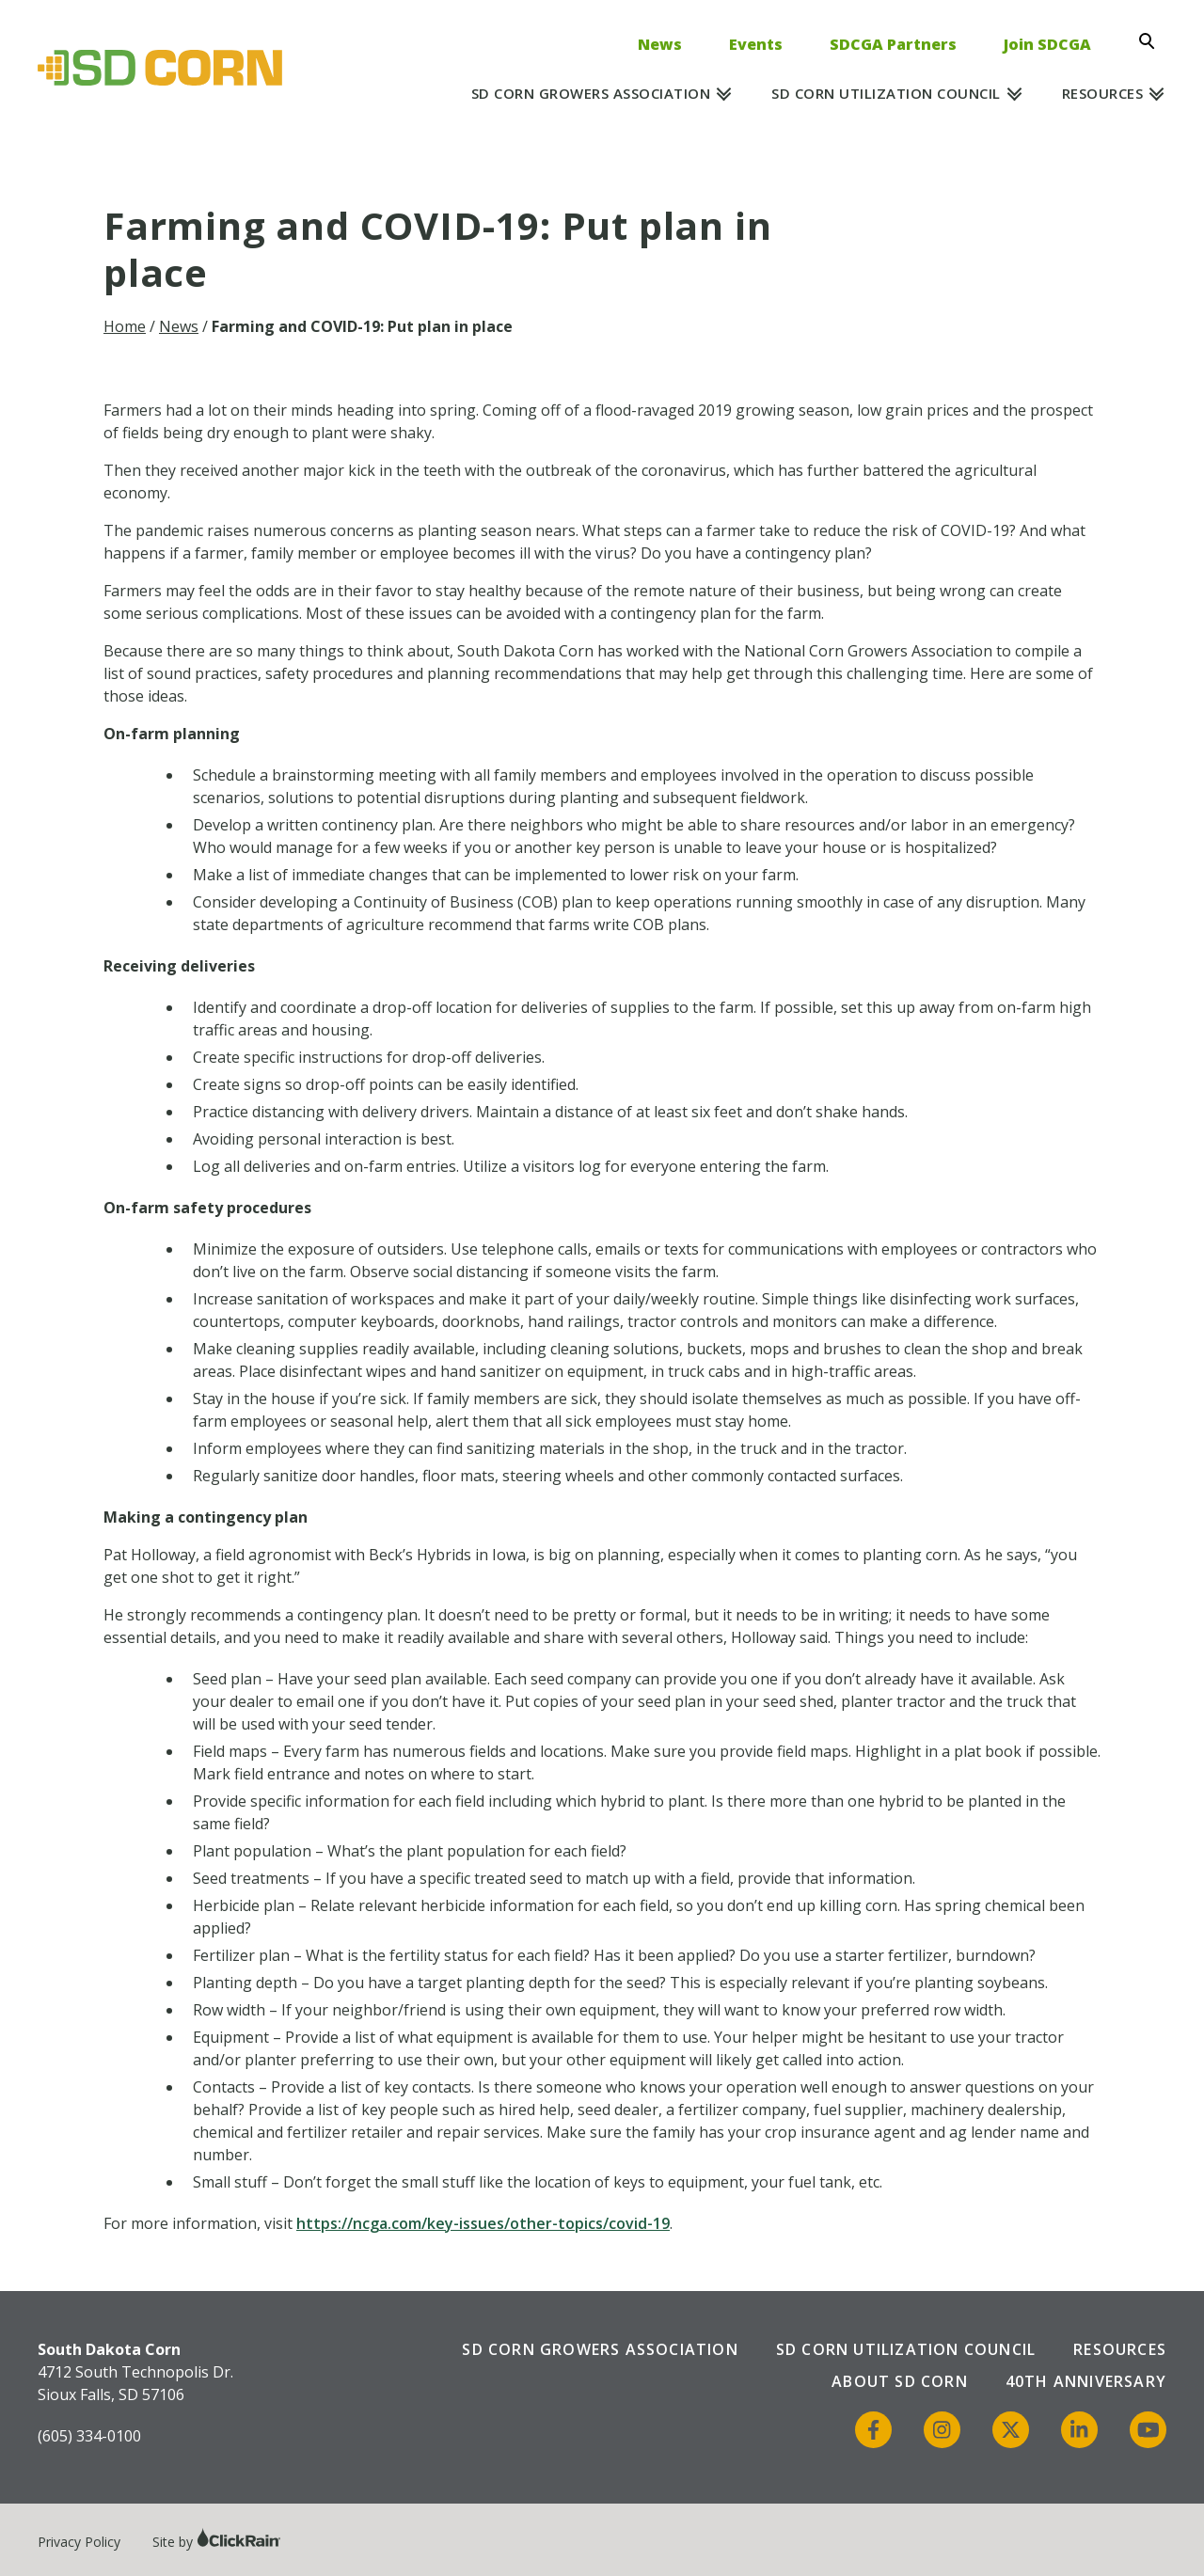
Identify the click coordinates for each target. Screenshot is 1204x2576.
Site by (216, 2542)
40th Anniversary (1086, 2381)
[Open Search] (1152, 41)
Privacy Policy (79, 2542)
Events (756, 44)
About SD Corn (900, 2381)
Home (124, 326)
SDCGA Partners (893, 44)
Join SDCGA (1047, 44)
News (660, 44)
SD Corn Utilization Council (886, 93)
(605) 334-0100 (89, 2436)
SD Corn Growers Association (591, 93)
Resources (1103, 93)
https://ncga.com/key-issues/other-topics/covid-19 (483, 2223)
